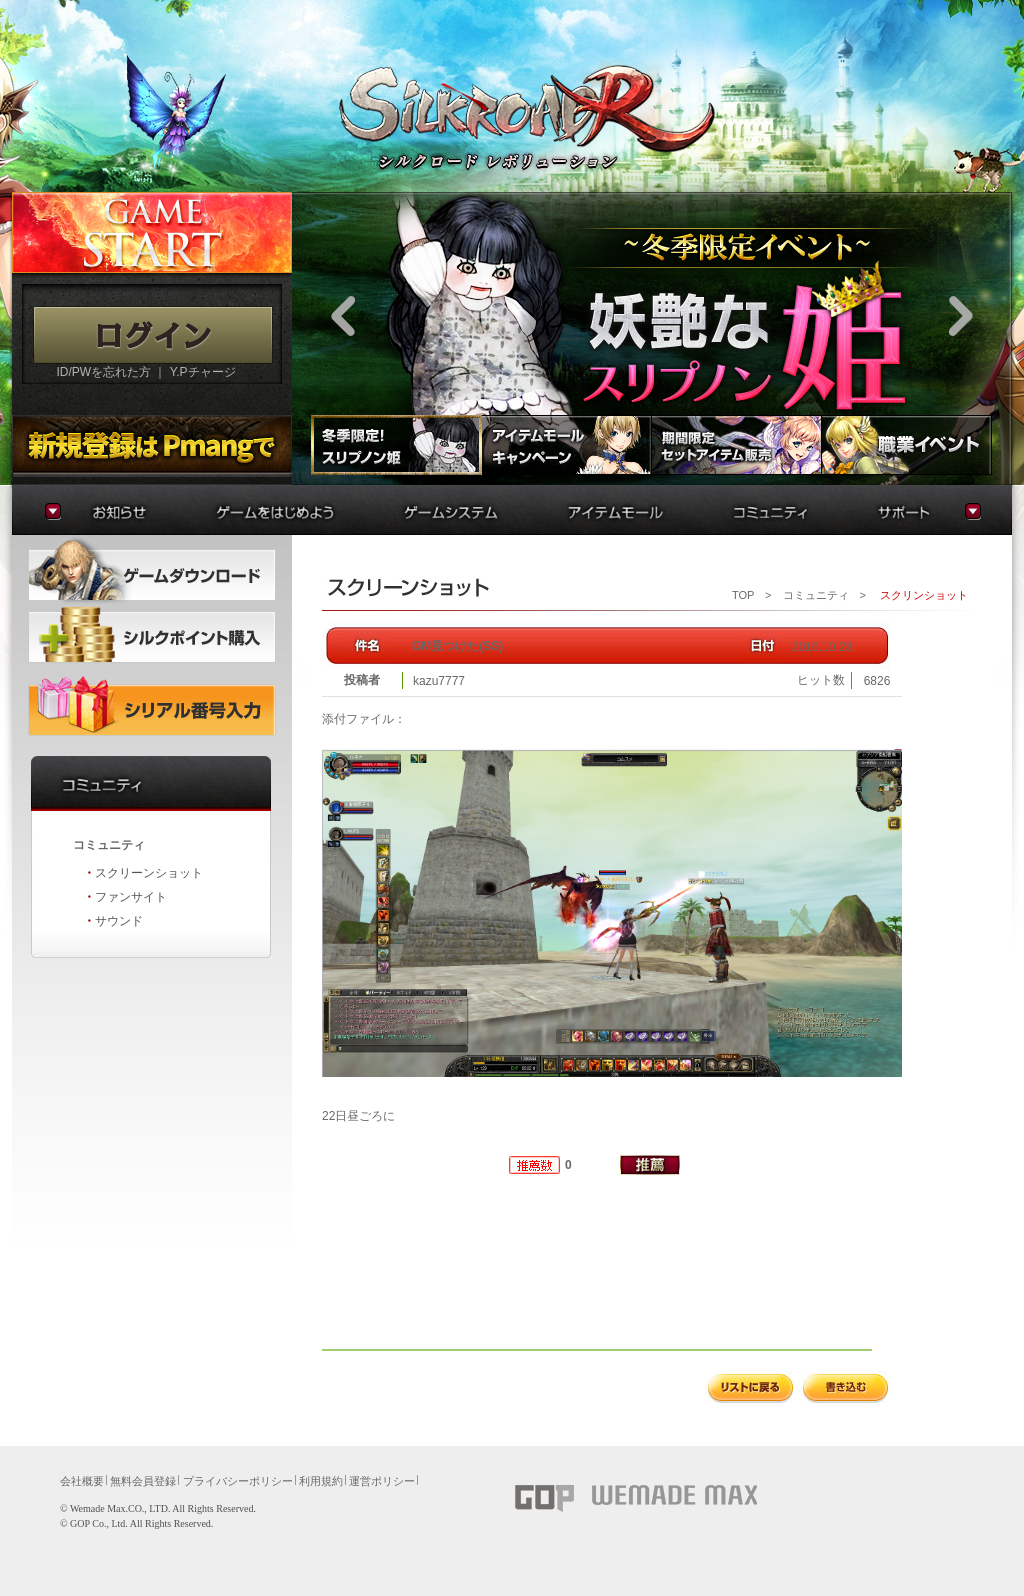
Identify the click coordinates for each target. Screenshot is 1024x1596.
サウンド (119, 921)
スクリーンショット (149, 873)
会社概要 (82, 1481)
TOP (743, 595)
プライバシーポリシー (238, 1481)
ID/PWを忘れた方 (103, 372)
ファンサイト (131, 897)
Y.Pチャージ (203, 372)
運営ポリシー (382, 1481)
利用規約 (321, 1481)
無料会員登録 (143, 1481)
